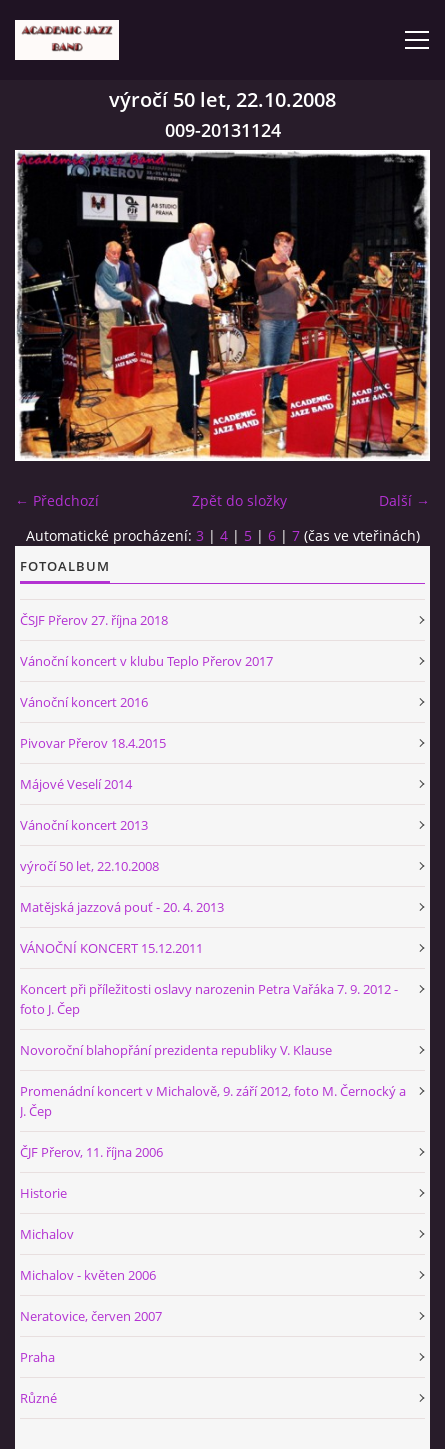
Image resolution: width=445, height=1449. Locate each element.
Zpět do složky (239, 500)
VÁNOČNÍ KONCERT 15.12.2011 (111, 948)
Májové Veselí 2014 (76, 784)
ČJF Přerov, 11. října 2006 (91, 1152)
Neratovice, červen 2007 (91, 1316)
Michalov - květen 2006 (88, 1275)
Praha (37, 1357)
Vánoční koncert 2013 (84, 825)
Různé (38, 1398)
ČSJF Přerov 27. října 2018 (94, 620)
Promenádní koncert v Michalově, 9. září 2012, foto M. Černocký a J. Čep (213, 1101)
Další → (404, 500)
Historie (43, 1193)
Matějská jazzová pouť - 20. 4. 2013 (122, 907)
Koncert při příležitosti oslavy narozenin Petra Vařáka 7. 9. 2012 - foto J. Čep (209, 999)
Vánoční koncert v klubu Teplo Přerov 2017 (146, 661)
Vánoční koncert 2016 (84, 702)
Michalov (47, 1234)
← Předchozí (57, 500)
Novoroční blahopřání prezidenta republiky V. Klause (176, 1050)
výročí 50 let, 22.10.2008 (89, 866)
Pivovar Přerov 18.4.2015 (93, 743)
